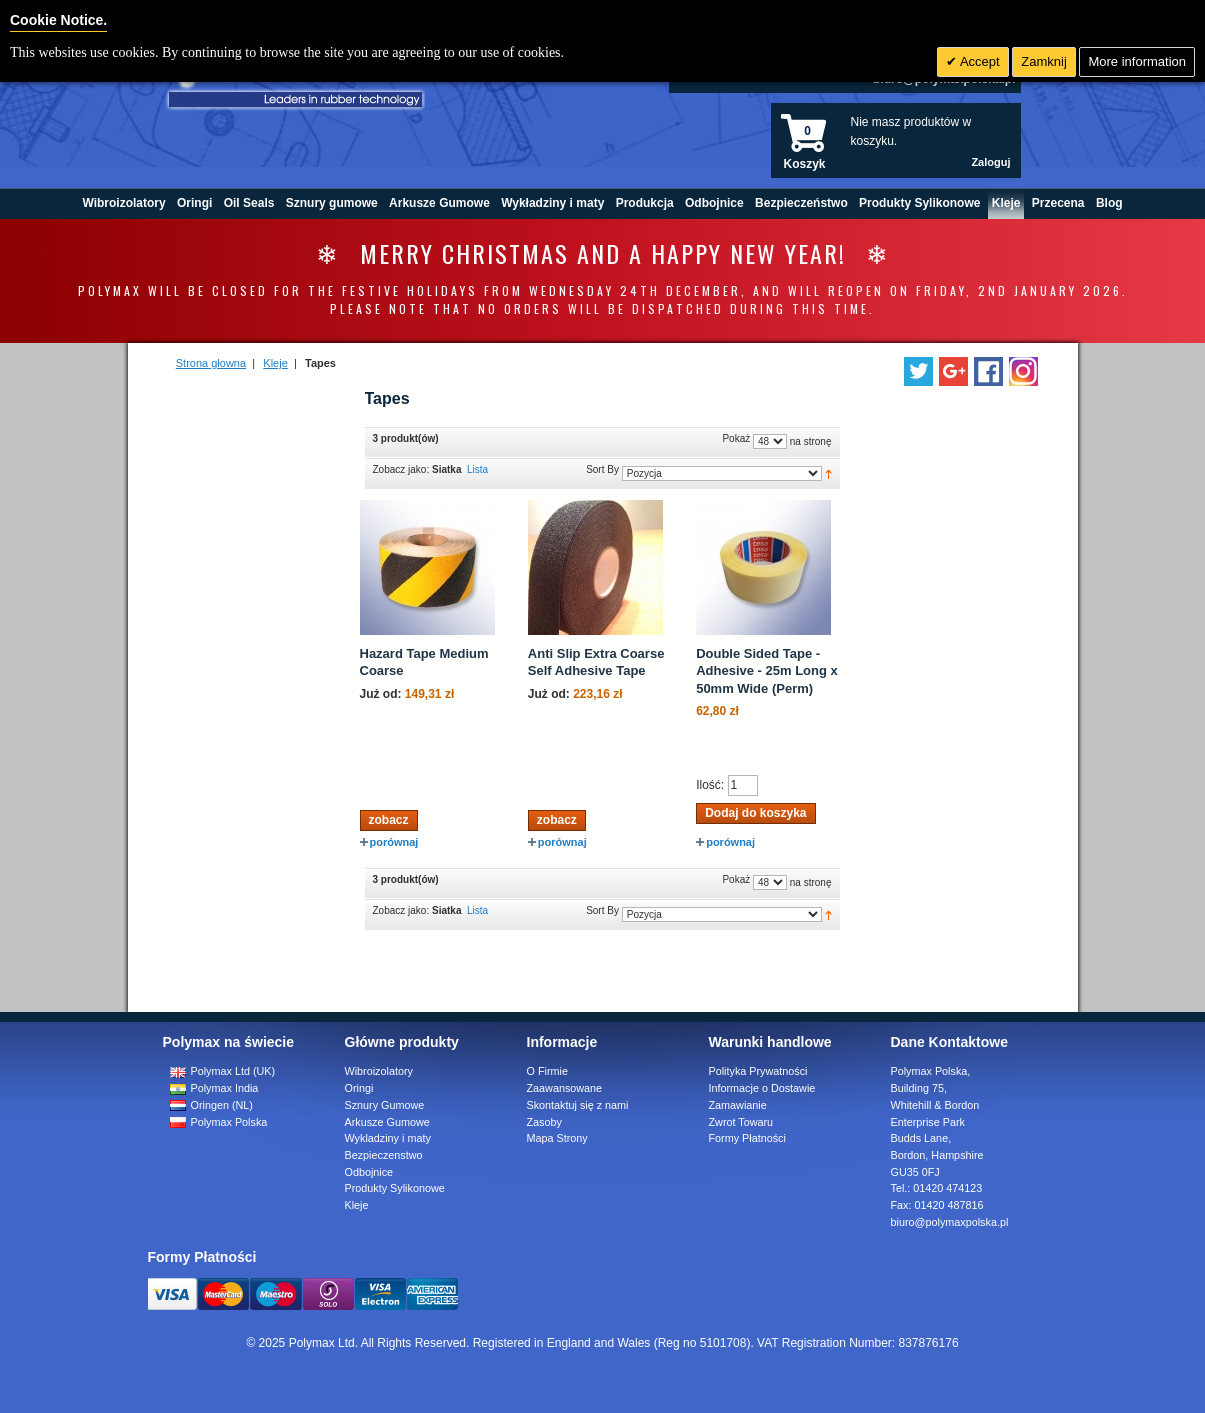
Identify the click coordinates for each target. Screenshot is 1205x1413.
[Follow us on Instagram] (1023, 371)
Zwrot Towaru (741, 1122)
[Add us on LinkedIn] (953, 371)
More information (1137, 61)
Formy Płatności (747, 1138)
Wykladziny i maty (388, 1138)
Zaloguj (990, 162)
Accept (978, 61)
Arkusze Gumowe (387, 1122)
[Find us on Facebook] (988, 371)
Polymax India (214, 1088)
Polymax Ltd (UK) (223, 1071)
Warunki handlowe (770, 1042)
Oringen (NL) (211, 1105)
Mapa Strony (557, 1138)
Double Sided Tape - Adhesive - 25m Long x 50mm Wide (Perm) (767, 671)
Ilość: (710, 785)
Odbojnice (369, 1172)
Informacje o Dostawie (762, 1088)
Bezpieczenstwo (384, 1155)
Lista (477, 469)
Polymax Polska (219, 1122)
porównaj (389, 842)
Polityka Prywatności (758, 1071)
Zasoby (544, 1122)
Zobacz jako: (401, 469)
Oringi (359, 1088)
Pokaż (736, 438)
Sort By (602, 469)
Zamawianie (738, 1105)
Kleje (275, 363)
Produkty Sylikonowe (395, 1188)
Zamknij (1044, 61)
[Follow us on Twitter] (918, 371)
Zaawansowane (565, 1088)
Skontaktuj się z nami (578, 1105)
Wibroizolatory (379, 1071)
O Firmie (547, 1071)
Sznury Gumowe (385, 1105)
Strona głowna (211, 363)
